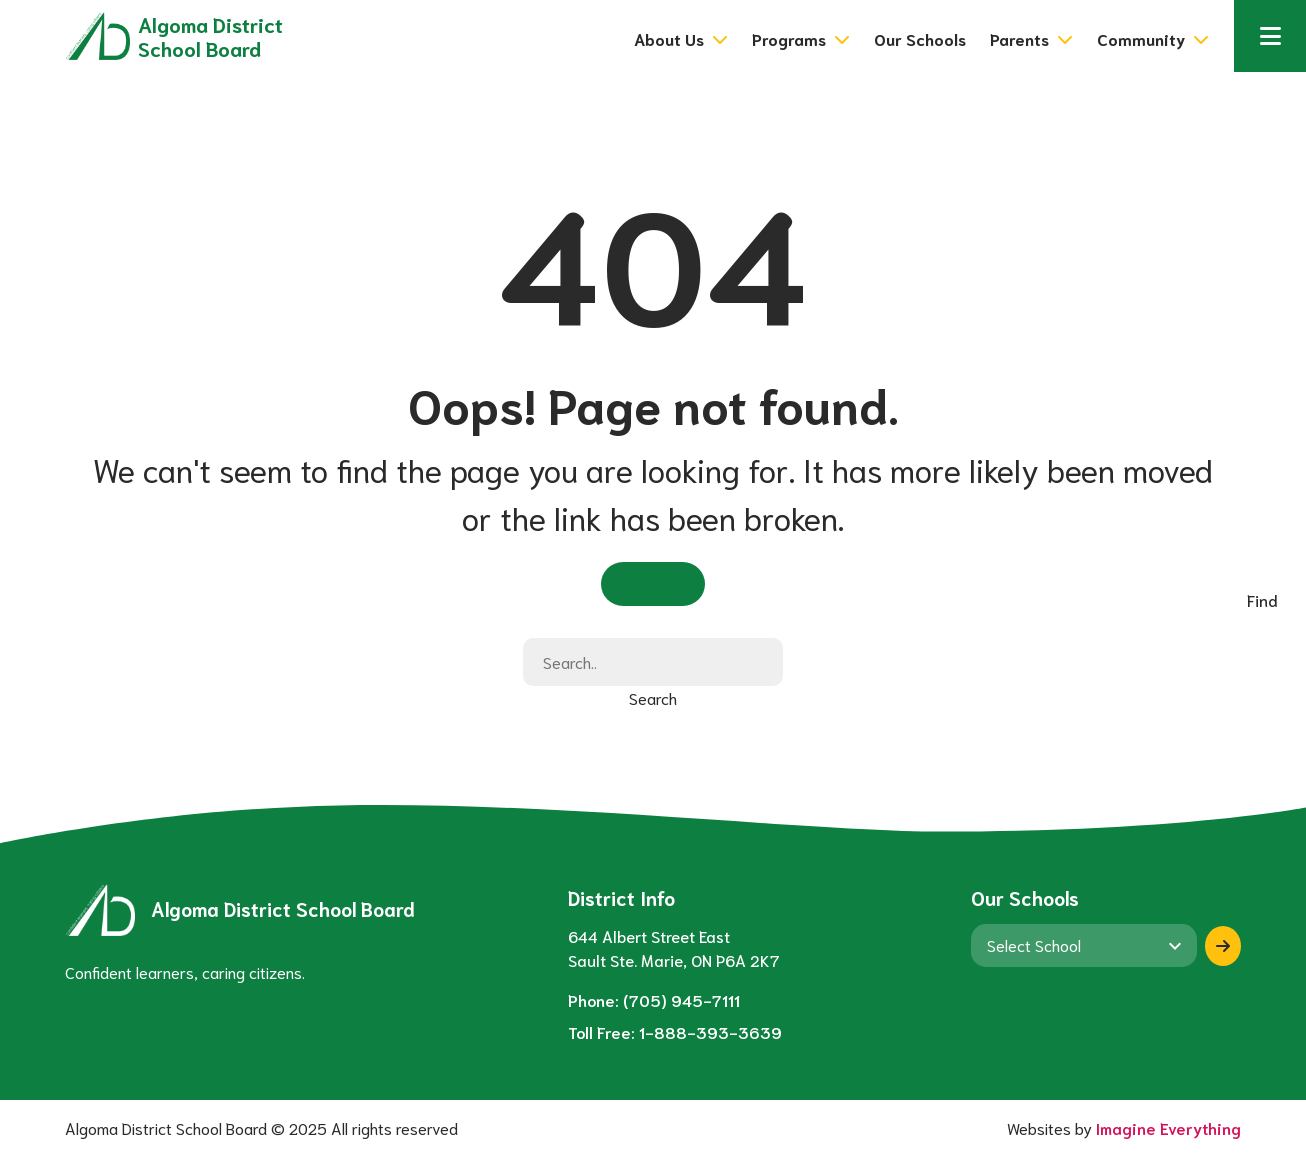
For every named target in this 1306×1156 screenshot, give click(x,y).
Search (653, 697)
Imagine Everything (1168, 1127)
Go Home (653, 581)
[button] (1270, 36)
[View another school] (1084, 945)
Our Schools (920, 38)
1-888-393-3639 (710, 1031)
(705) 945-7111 (681, 999)
